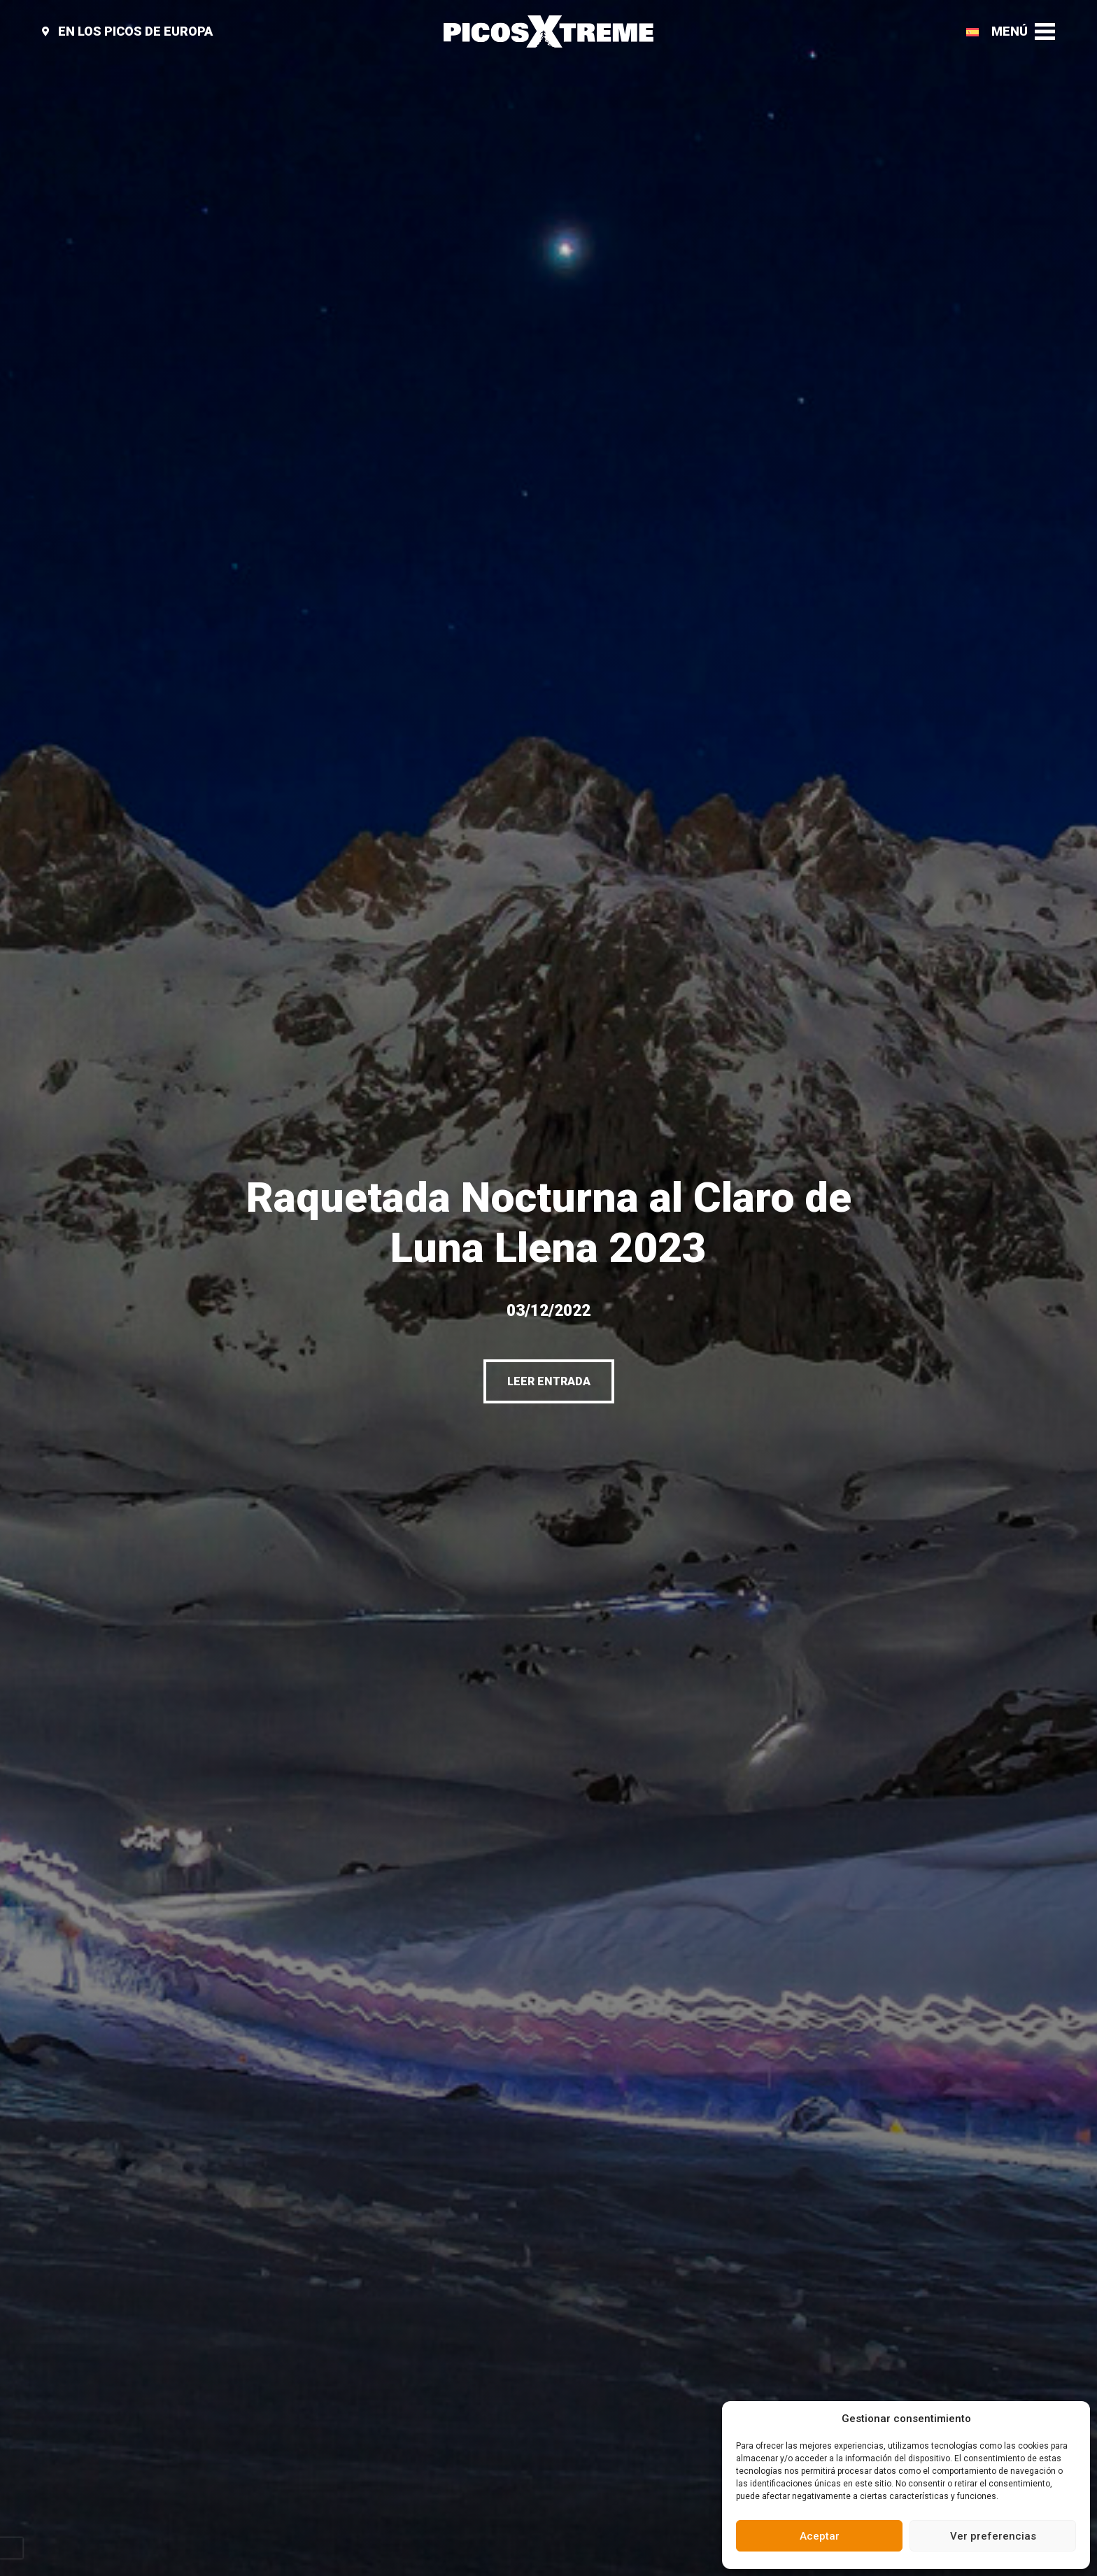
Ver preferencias (993, 2536)
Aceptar (820, 2536)
